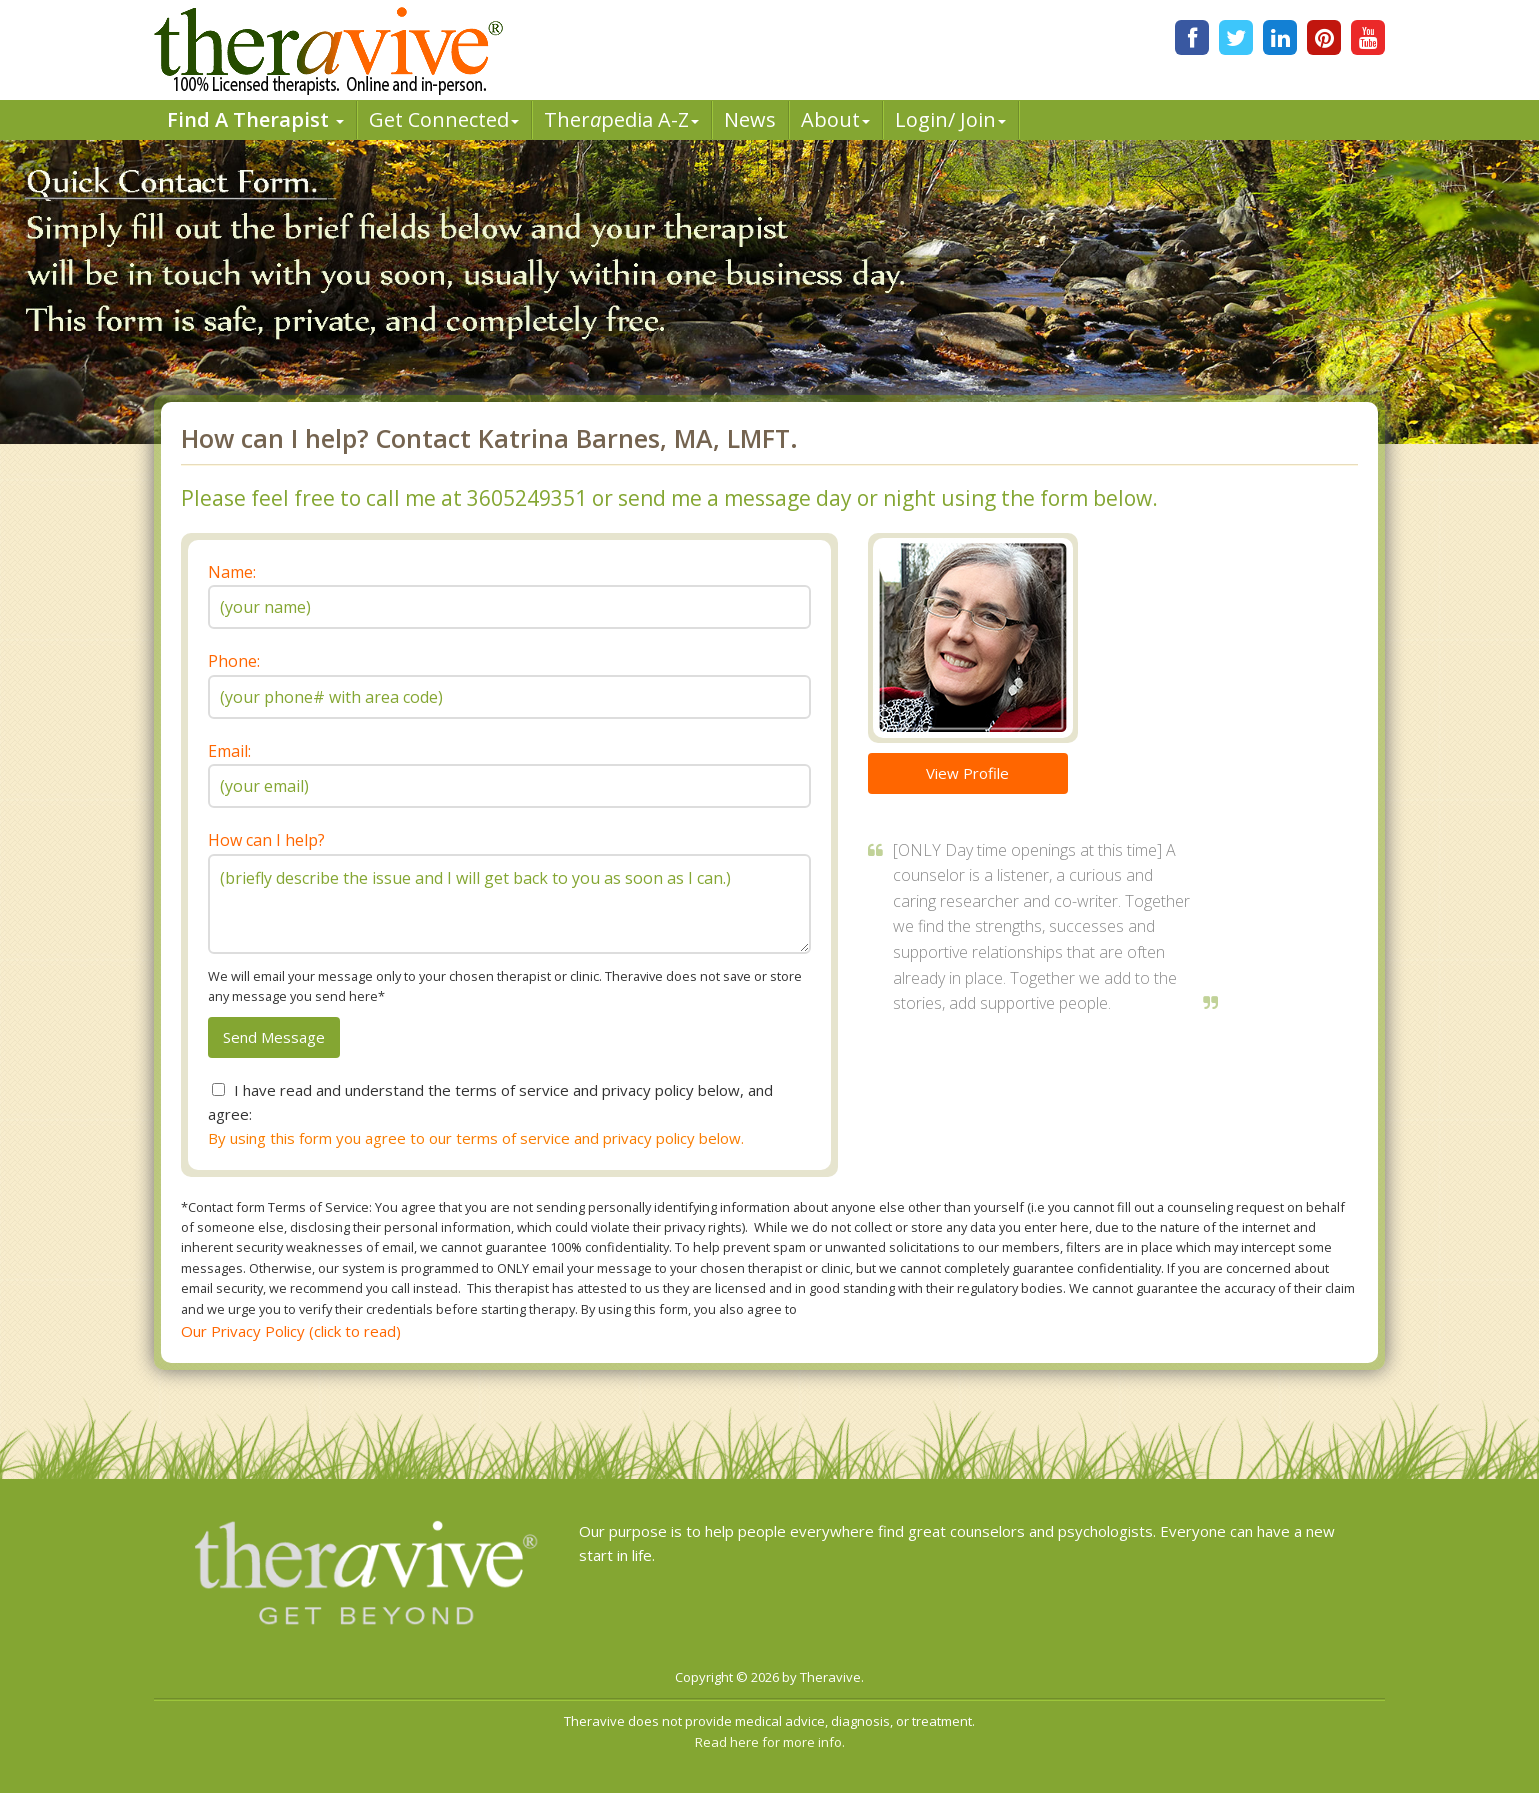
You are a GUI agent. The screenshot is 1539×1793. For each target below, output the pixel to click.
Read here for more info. (770, 1742)
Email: (229, 751)
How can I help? (266, 840)
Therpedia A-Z (621, 119)
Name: (232, 572)
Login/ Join (950, 119)
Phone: (234, 661)
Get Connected (444, 119)
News (750, 119)
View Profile (967, 773)
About (835, 119)
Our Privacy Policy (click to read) (291, 1331)
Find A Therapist (255, 119)
